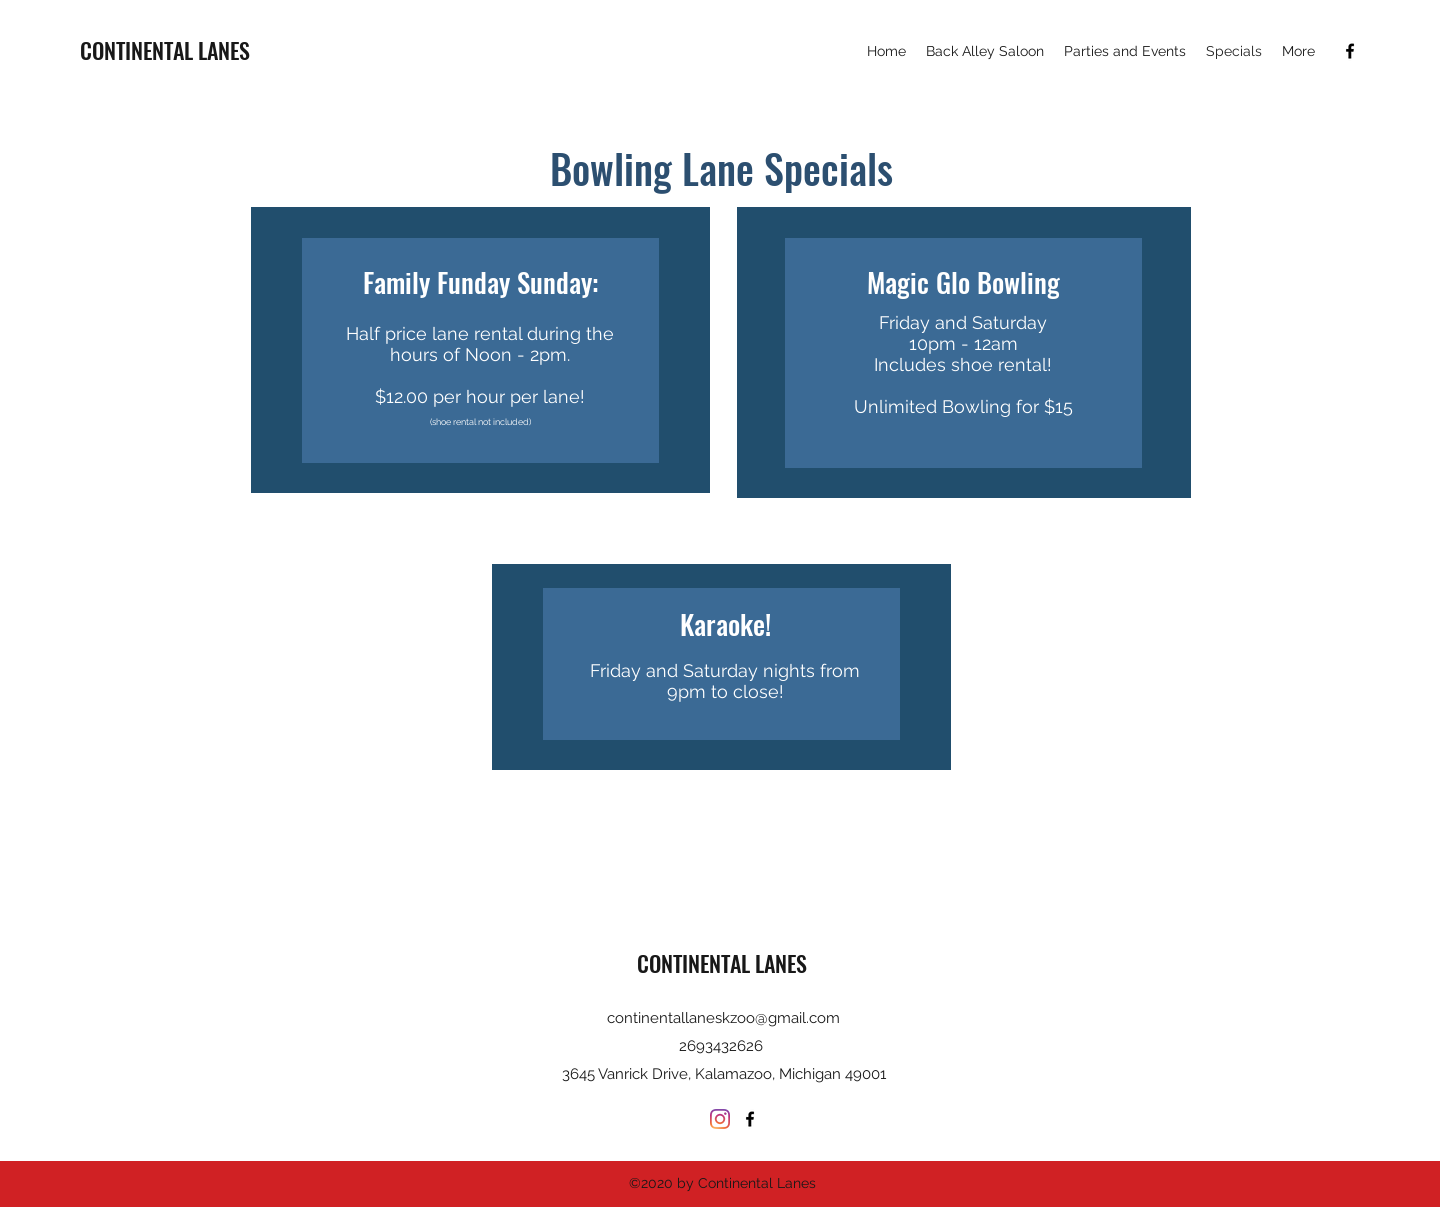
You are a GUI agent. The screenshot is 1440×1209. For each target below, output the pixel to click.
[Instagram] (720, 1119)
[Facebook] (1350, 51)
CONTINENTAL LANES (165, 50)
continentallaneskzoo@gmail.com (723, 1018)
